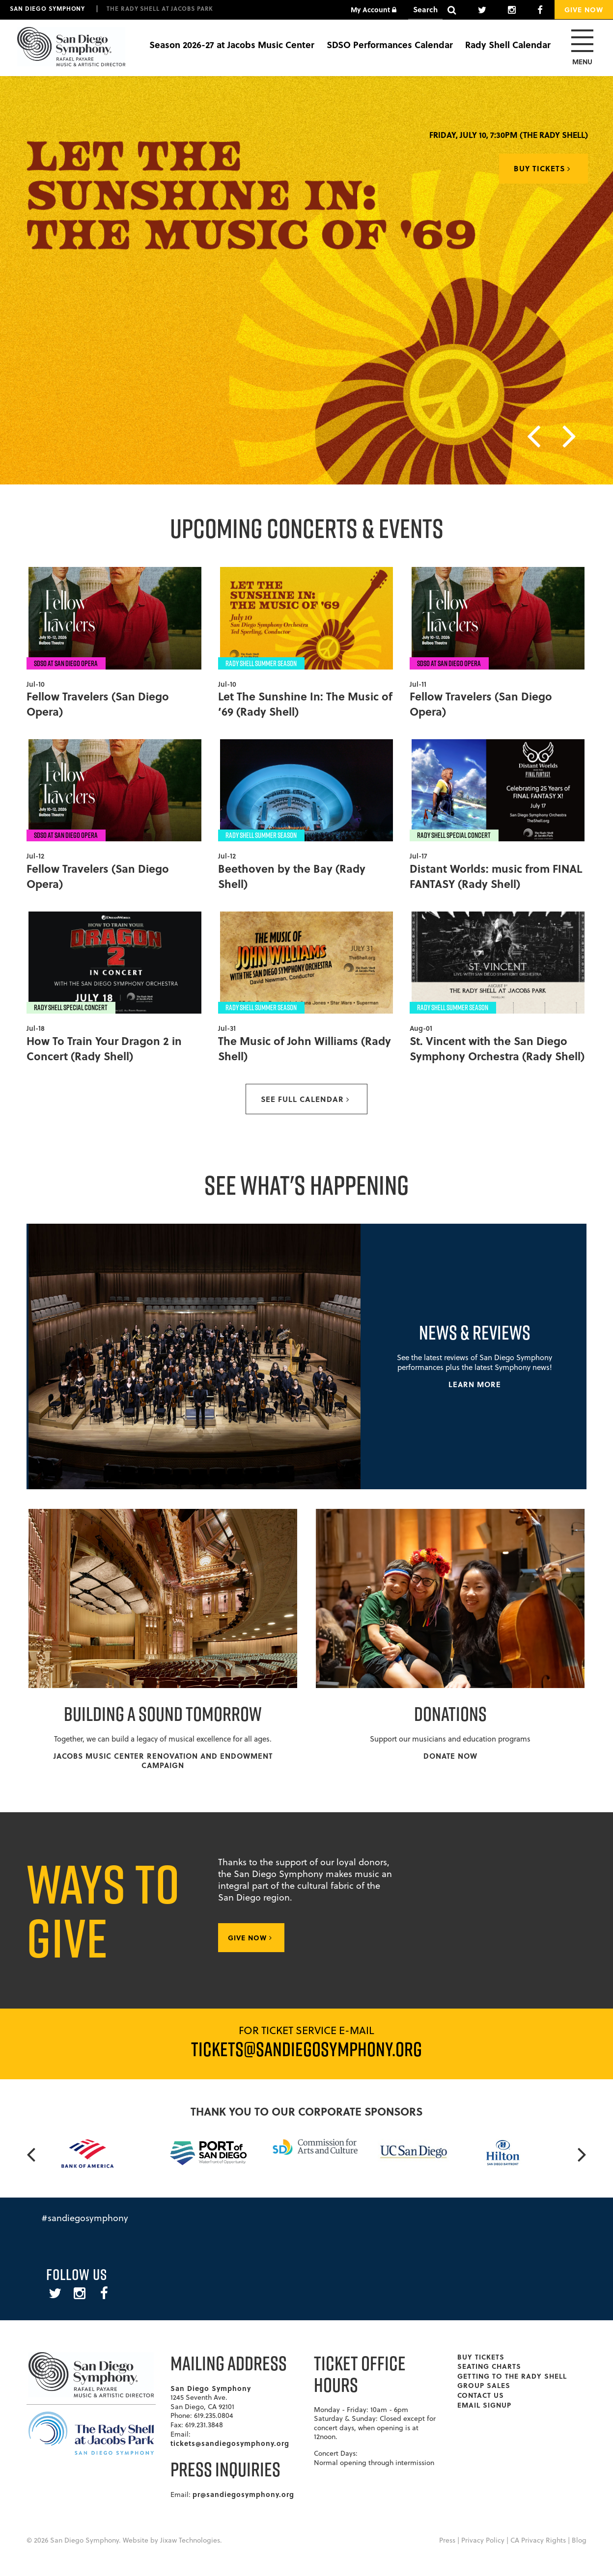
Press (447, 2540)
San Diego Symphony (47, 8)
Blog (579, 2540)
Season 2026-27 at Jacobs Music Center (231, 44)
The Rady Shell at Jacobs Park (160, 8)
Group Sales (483, 2385)
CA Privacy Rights (538, 2540)
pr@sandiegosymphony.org (243, 2494)
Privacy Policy (482, 2540)
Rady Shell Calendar (508, 44)
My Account (373, 9)
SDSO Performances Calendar (390, 44)
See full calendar (305, 1099)
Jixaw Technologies (190, 2540)
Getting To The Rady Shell (512, 2376)
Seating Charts (489, 2366)
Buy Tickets (542, 168)
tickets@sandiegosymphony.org (229, 2443)
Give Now (583, 9)
